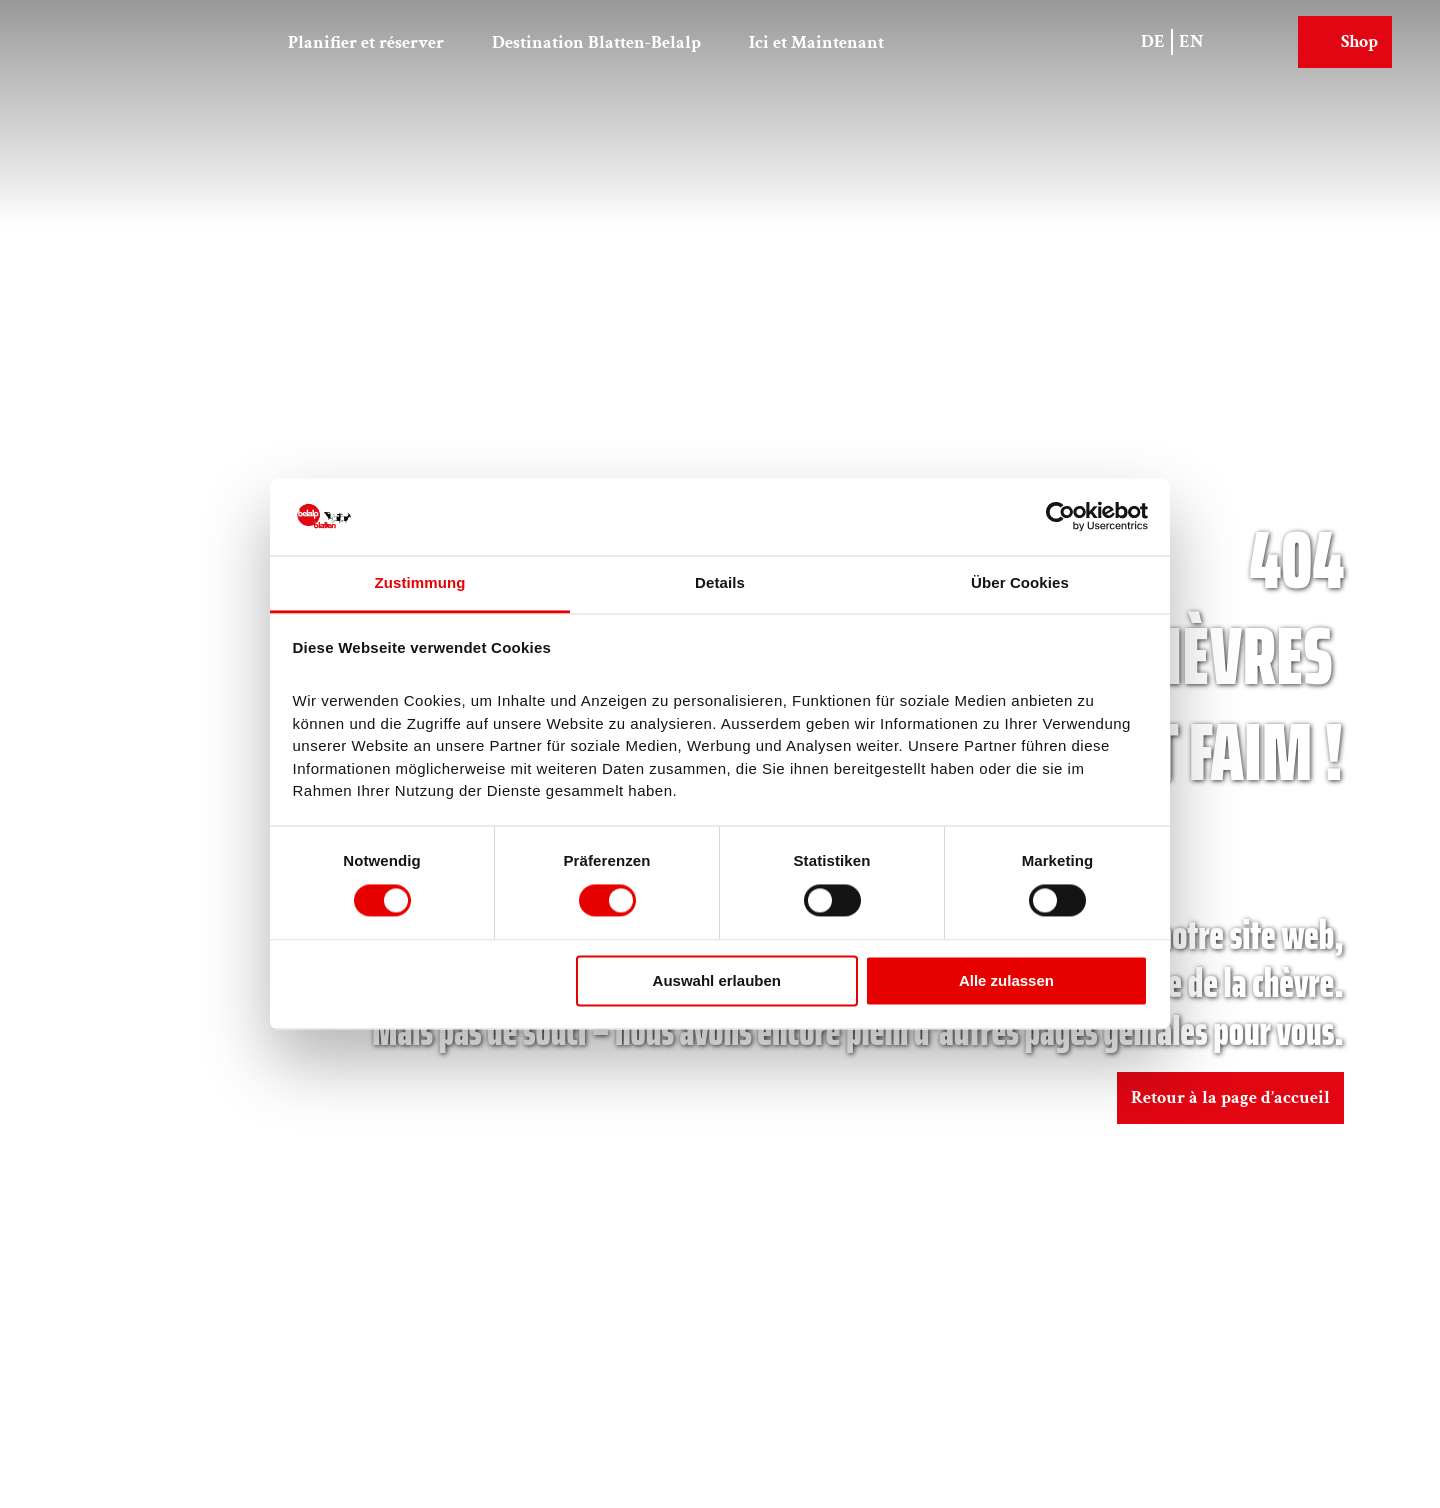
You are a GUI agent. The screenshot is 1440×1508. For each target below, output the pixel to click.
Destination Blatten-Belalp (596, 42)
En (1191, 41)
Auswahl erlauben (717, 980)
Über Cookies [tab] (1020, 582)
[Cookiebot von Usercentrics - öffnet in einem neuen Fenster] (1060, 517)
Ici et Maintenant (816, 42)
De (1153, 41)
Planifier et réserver (366, 42)
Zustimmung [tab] (420, 582)
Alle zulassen (1006, 980)
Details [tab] (720, 582)
